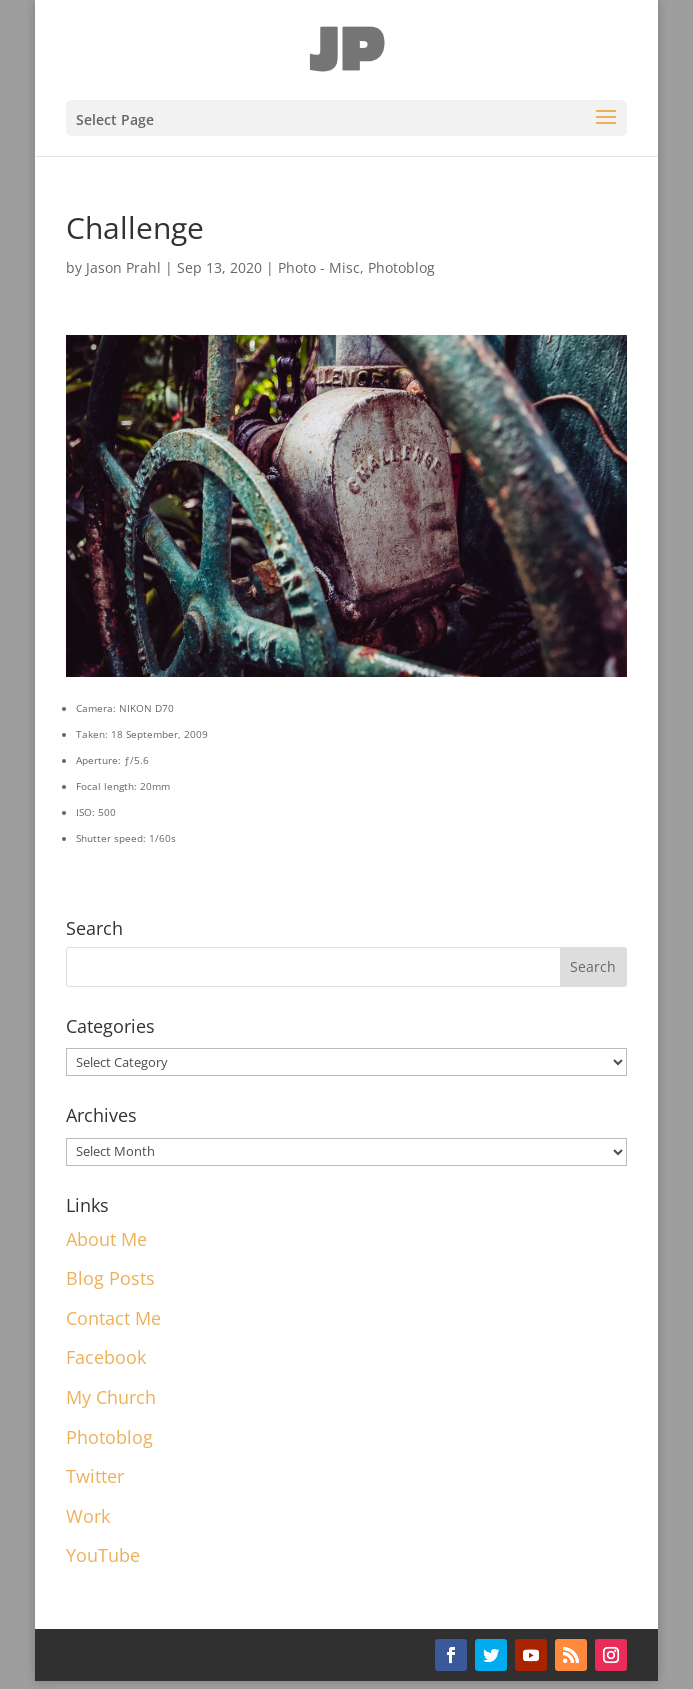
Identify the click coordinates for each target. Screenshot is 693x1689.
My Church (111, 1397)
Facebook (106, 1357)
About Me (106, 1239)
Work (88, 1516)
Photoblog (401, 267)
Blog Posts (110, 1278)
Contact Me (113, 1318)
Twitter (95, 1476)
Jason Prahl (123, 267)
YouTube (103, 1555)
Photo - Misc (319, 267)
